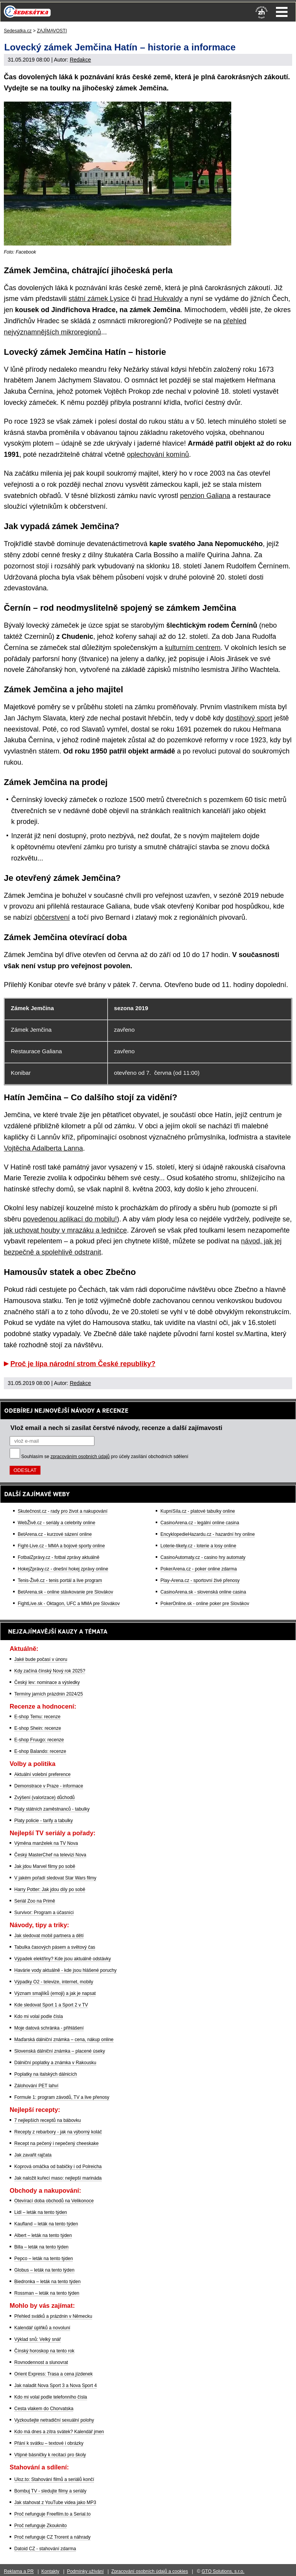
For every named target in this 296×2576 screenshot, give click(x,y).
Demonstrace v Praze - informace (48, 1786)
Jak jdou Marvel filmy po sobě (44, 1866)
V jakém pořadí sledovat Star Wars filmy (55, 1878)
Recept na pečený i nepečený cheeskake (56, 2143)
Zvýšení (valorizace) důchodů (44, 1797)
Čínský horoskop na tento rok (44, 2351)
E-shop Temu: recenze (37, 1716)
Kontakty (50, 2571)
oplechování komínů (158, 454)
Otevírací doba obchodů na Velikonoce (54, 2200)
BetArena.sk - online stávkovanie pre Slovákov (65, 1592)
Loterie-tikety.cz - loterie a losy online (198, 1546)
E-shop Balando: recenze (40, 1751)
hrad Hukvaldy (160, 298)
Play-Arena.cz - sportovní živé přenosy (199, 1580)
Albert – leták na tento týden (43, 2235)
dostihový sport (248, 718)
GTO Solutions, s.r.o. (223, 2571)
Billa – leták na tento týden (41, 2247)
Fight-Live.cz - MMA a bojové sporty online (61, 1546)
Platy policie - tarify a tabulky (43, 1820)
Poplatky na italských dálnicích (45, 2074)
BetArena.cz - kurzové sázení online (55, 1534)
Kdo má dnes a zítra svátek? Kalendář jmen (59, 2431)
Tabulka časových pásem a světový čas (54, 1947)
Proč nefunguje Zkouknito (40, 2525)
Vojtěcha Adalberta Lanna (43, 1148)
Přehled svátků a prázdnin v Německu (53, 2316)
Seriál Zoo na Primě (34, 1901)
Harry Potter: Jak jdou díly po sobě (49, 1889)
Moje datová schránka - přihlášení (49, 2028)
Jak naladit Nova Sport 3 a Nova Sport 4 (55, 2385)
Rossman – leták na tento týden (46, 2293)
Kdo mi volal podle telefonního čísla (50, 2397)
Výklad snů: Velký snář (37, 2339)
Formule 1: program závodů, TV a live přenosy (61, 2097)
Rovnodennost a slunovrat (41, 2362)
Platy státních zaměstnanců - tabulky (51, 1809)
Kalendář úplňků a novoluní (42, 2327)
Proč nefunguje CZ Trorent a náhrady (52, 2537)
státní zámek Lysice (99, 298)
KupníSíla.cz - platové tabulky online (197, 1511)
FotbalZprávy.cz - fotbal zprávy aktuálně (58, 1557)
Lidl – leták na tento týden (40, 2212)
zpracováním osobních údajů (79, 1456)
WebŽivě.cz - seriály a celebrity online (56, 1522)
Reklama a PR (19, 2571)
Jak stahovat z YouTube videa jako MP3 (55, 2502)
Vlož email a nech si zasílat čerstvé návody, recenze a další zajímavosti (116, 1427)
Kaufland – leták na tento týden (46, 2224)
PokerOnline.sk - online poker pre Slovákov (204, 1603)
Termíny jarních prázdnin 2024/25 (48, 1694)
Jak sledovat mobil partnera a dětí (49, 1935)
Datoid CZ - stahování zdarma (45, 2548)
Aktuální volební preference (42, 1774)
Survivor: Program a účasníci (44, 1912)
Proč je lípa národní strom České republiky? (82, 1364)
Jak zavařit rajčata (33, 2155)
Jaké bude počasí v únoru (40, 1659)
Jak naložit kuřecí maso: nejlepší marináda (58, 2178)
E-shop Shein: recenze (37, 1728)
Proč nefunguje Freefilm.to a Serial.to (52, 2514)
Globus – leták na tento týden (44, 2270)
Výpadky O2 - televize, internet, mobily (53, 1982)
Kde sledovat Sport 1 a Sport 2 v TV (51, 2005)
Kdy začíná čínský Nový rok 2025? (49, 1671)
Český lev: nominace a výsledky (47, 1682)
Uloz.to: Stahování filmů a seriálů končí (54, 2479)
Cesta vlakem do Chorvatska (43, 2408)
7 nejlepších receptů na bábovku (47, 2120)
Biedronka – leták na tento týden (47, 2281)
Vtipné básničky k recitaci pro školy (50, 2454)
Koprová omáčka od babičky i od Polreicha (58, 2166)
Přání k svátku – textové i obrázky (48, 2443)
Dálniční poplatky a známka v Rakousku (55, 2062)
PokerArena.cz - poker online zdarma (198, 1569)
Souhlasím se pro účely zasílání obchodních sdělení (104, 1456)
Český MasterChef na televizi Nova (50, 1855)
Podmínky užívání (85, 2571)
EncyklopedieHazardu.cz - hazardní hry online (207, 1534)
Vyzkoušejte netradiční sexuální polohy (54, 2420)
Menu (282, 12)
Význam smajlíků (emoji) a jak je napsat (55, 1993)
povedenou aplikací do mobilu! (70, 1219)
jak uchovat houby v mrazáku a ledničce (65, 1230)
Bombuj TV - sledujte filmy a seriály (50, 2491)
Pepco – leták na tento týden (43, 2258)
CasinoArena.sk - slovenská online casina (203, 1592)
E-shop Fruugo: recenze (39, 1739)
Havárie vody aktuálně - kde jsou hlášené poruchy (65, 1970)
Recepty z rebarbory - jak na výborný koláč (58, 2132)
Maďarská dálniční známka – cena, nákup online (64, 2039)
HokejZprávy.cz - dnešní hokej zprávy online (63, 1569)
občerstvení (52, 917)
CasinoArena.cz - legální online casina (199, 1522)
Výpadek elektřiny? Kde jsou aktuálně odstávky (62, 1958)
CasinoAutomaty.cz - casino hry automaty (203, 1557)
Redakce (80, 60)
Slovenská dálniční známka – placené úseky (59, 2051)
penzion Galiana (205, 495)
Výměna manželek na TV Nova (46, 1843)
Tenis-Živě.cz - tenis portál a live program (60, 1580)
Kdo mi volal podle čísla (38, 2016)
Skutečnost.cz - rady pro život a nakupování (63, 1511)
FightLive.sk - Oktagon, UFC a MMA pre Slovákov (69, 1603)
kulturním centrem (192, 648)
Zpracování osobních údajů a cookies (149, 2571)
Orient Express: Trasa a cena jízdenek (53, 2374)
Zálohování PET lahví (36, 2085)
